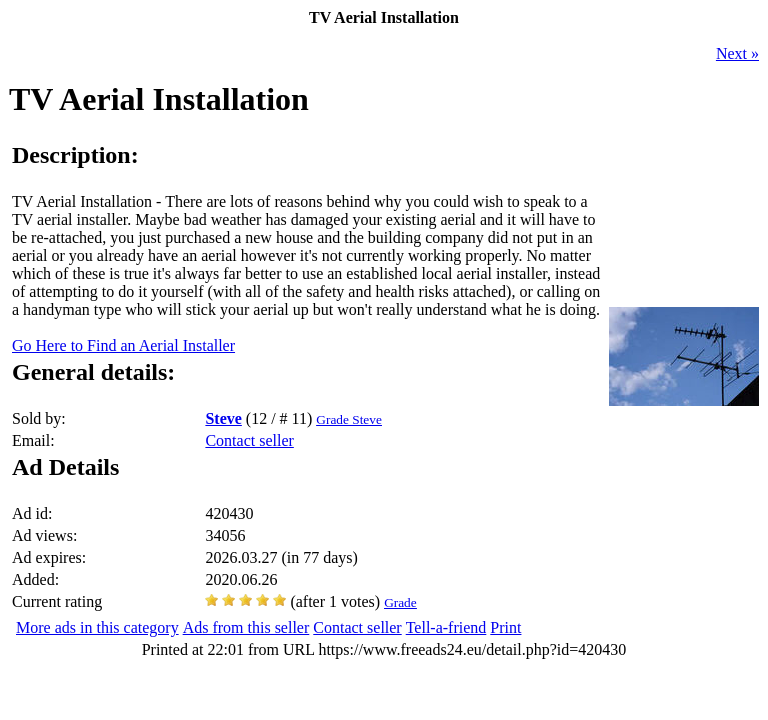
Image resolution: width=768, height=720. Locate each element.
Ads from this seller (246, 627)
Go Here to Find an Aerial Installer (123, 345)
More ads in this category (97, 627)
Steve (223, 418)
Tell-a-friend (446, 627)
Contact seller (249, 440)
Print (505, 627)
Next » (737, 53)
